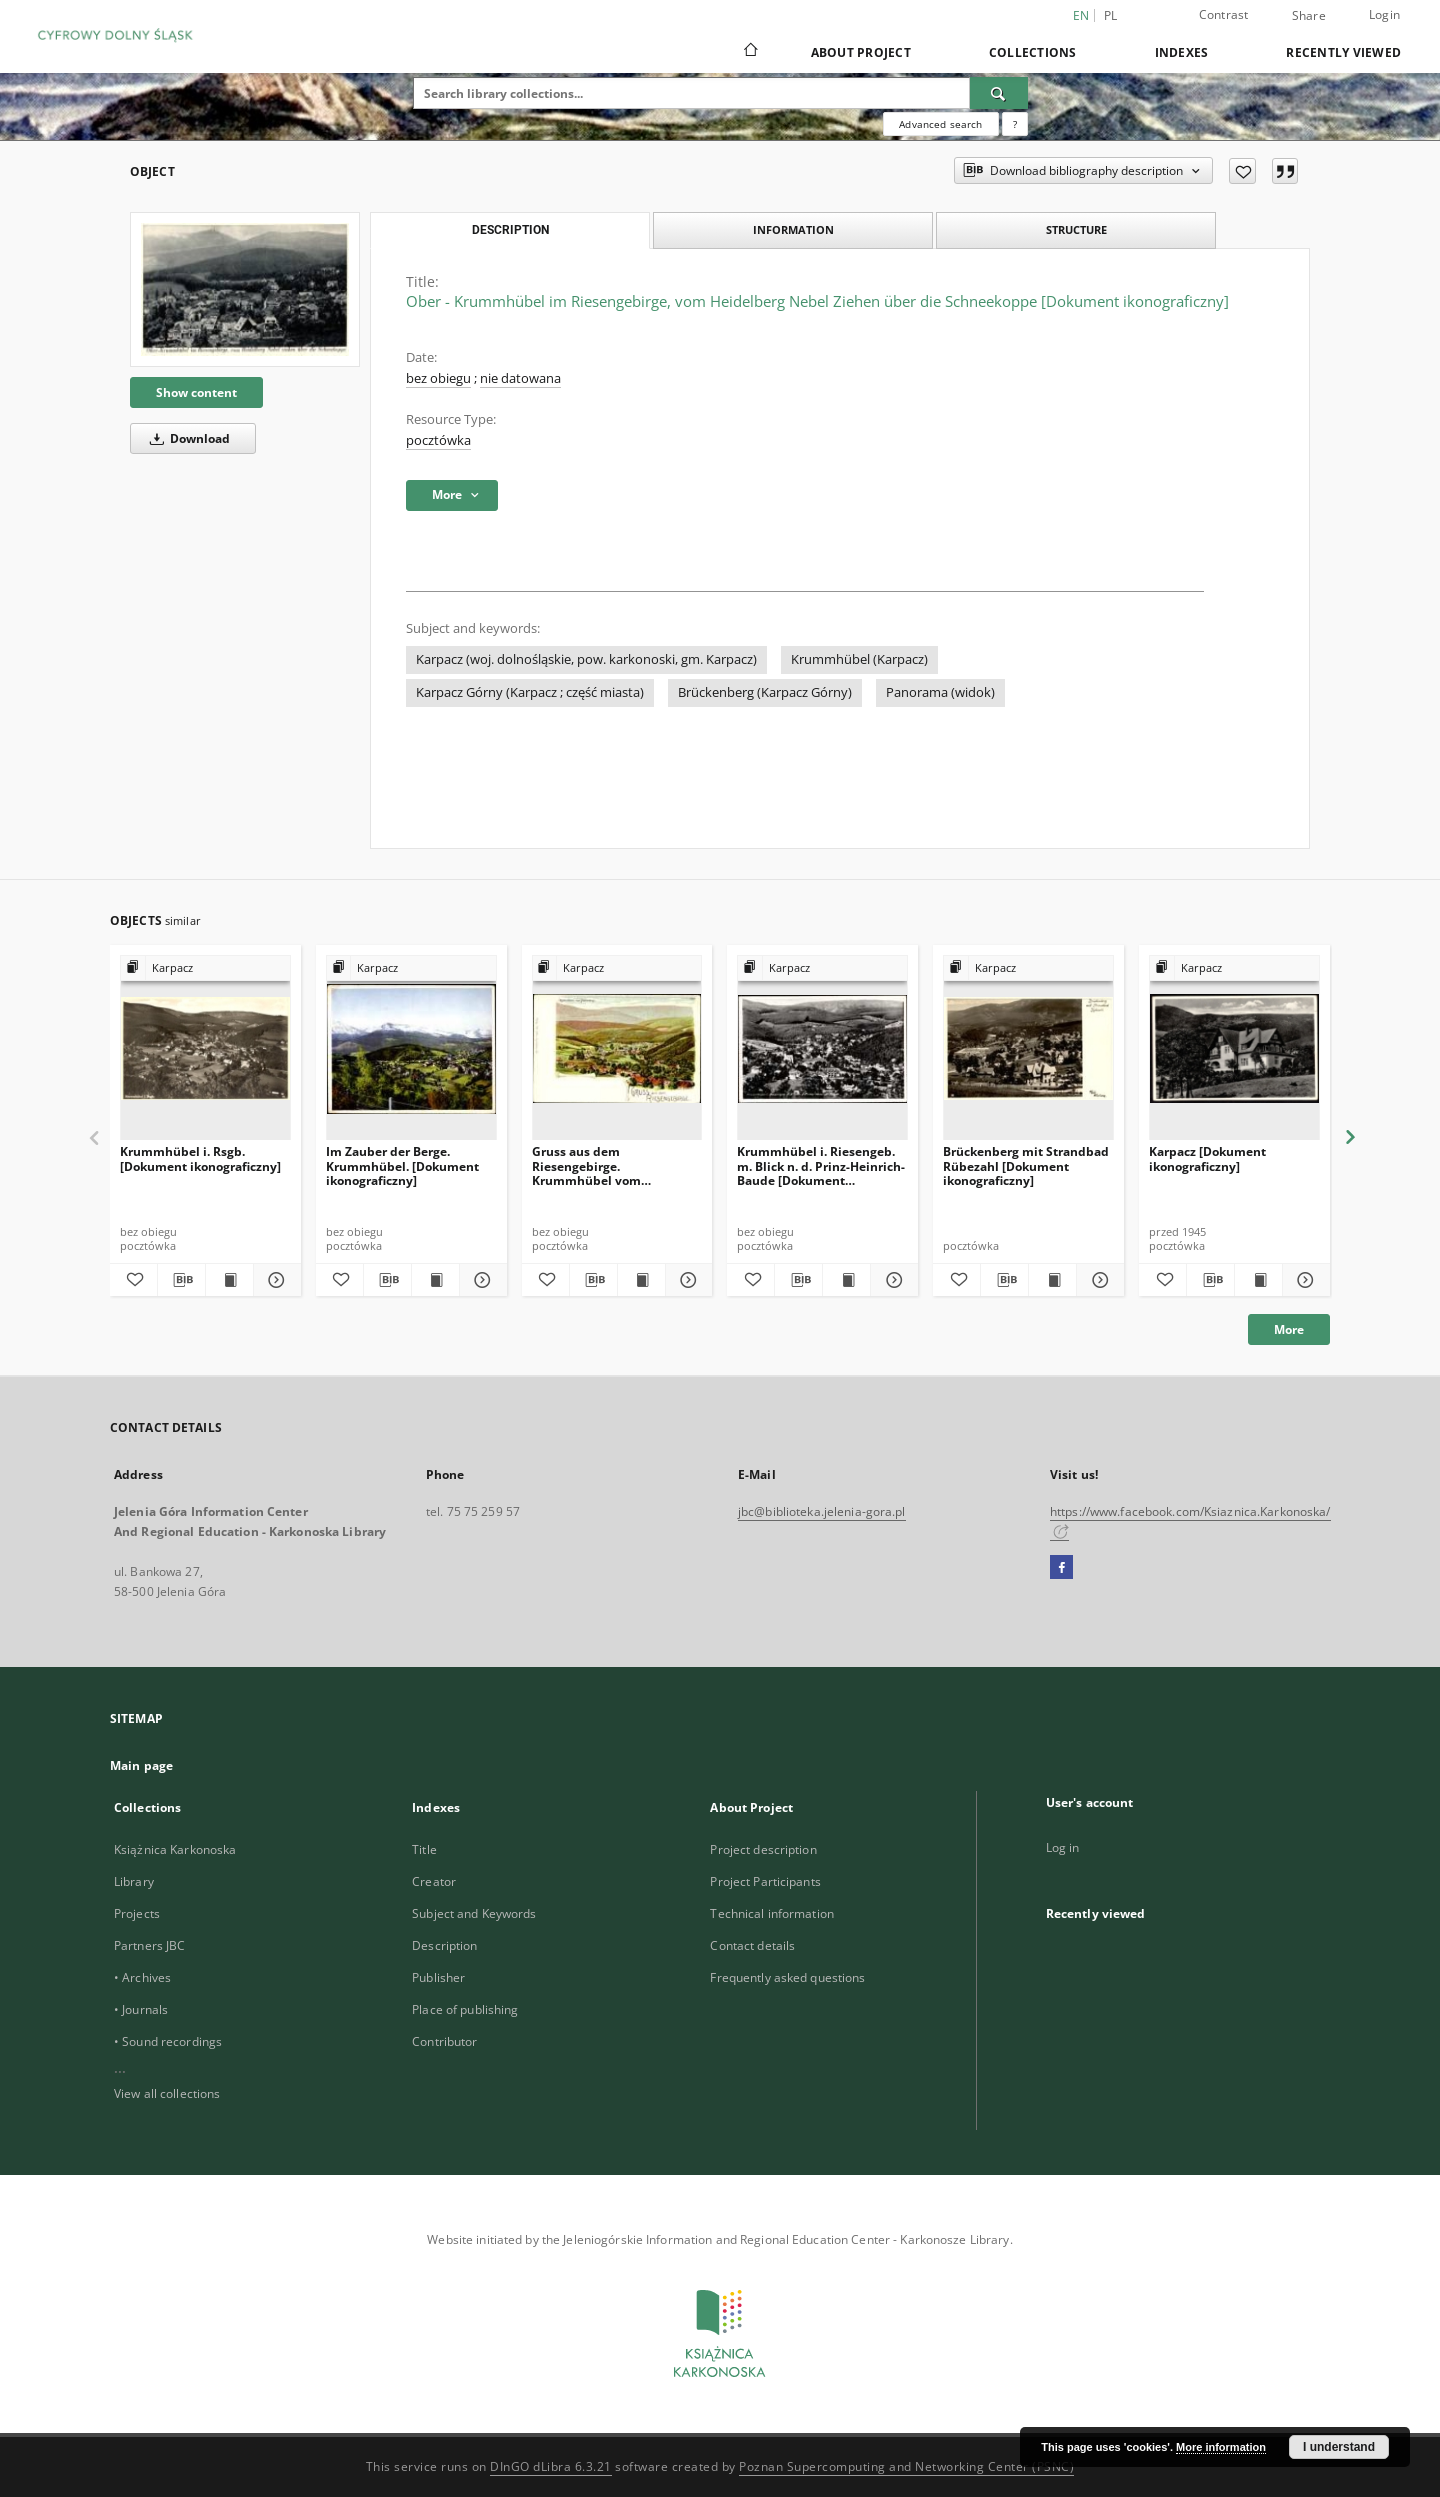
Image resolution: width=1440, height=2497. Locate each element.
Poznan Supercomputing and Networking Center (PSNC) (906, 2466)
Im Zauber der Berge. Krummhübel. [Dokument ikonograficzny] (402, 1165)
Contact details (752, 1945)
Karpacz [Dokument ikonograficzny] (1207, 1158)
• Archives (142, 1977)
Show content (196, 392)
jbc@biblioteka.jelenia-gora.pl (822, 1511)
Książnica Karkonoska (175, 1849)
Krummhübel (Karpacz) (859, 659)
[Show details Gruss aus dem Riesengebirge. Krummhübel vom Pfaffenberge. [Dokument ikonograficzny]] (686, 1280)
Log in (1063, 1847)
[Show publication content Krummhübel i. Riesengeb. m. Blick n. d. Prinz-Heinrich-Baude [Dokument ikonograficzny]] (846, 1280)
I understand (1339, 2447)
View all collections (167, 2093)
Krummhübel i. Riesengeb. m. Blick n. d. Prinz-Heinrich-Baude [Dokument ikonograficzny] (821, 1165)
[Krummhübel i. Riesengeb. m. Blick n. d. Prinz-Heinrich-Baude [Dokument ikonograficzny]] (822, 1048)
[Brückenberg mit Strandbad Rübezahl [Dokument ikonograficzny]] (1028, 1048)
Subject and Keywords (474, 1913)
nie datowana (520, 378)
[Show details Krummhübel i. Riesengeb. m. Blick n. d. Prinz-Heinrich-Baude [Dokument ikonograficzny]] (891, 1280)
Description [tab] (510, 230)
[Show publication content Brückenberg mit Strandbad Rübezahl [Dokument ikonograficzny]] (1052, 1280)
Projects (137, 1913)
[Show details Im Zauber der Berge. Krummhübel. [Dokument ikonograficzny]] (480, 1280)
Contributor (444, 2041)
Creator (434, 1881)
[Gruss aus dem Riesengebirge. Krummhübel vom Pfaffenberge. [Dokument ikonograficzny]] (617, 1048)
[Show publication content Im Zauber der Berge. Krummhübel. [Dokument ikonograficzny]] (435, 1280)
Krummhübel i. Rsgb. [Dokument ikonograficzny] (200, 1158)
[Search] (999, 93)
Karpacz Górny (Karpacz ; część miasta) (530, 692)
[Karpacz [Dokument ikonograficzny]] (1234, 1048)
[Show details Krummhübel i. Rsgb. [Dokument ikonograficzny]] (274, 1280)
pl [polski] (1111, 15)
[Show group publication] (205, 968)
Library (134, 1881)
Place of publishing (465, 2009)
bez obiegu (438, 378)
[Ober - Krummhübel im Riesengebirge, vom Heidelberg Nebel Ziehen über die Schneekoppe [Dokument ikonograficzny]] (245, 289)
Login (1384, 14)
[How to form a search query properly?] (1015, 124)
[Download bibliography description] (181, 1280)
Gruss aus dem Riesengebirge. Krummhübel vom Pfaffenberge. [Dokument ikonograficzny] (607, 1165)
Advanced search (940, 124)
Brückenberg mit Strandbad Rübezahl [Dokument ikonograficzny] (1026, 1165)
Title (424, 1849)
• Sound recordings (168, 2041)
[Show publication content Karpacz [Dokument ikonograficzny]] (1258, 1280)
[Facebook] (1061, 1568)
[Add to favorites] (1242, 171)
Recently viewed (1343, 52)
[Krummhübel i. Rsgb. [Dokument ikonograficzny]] (205, 1048)
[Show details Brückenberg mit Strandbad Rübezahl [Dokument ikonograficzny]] (1097, 1280)
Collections (1033, 52)
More (1289, 1329)
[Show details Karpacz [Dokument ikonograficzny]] (1303, 1280)
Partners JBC (149, 1945)
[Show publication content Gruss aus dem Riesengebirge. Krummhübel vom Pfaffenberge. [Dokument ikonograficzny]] (641, 1280)
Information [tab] (793, 229)
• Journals (141, 2009)
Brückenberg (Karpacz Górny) (765, 692)
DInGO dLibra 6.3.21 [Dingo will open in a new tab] (551, 2466)
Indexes (1182, 52)
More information (1221, 2447)
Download (186, 438)
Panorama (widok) (940, 692)
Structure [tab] (1076, 229)
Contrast (1224, 14)
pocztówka (438, 440)
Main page (141, 1765)
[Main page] (749, 52)
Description (444, 1945)
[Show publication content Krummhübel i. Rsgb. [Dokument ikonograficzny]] (229, 1280)
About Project (861, 52)
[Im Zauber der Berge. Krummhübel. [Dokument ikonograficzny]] (411, 1048)
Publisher (438, 1977)
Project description (763, 1849)
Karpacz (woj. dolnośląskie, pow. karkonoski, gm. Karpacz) (586, 659)
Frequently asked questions (787, 1977)
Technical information (772, 1913)
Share (1309, 16)
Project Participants (765, 1881)
